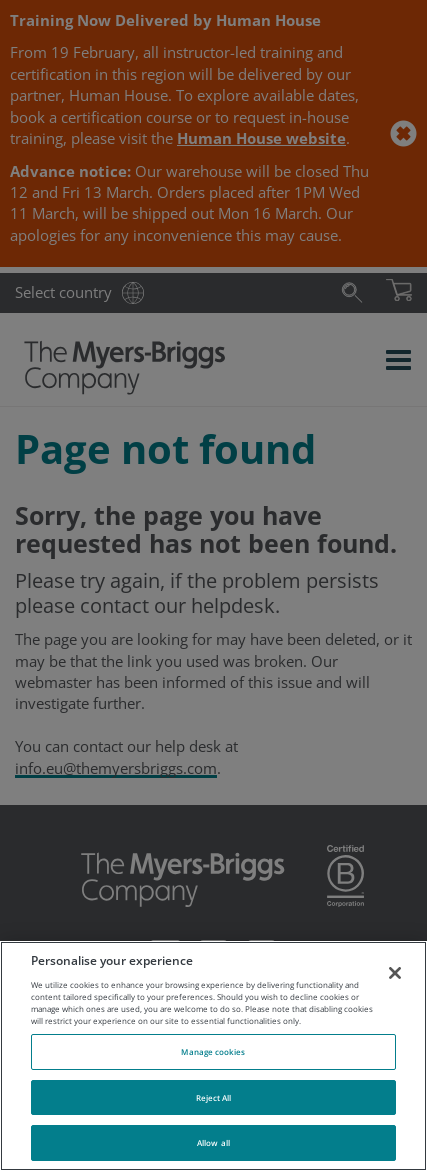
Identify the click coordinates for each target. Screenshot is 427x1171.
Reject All (214, 1097)
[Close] (395, 973)
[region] (213, 1056)
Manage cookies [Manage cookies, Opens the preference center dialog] (213, 1051)
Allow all (213, 1142)
